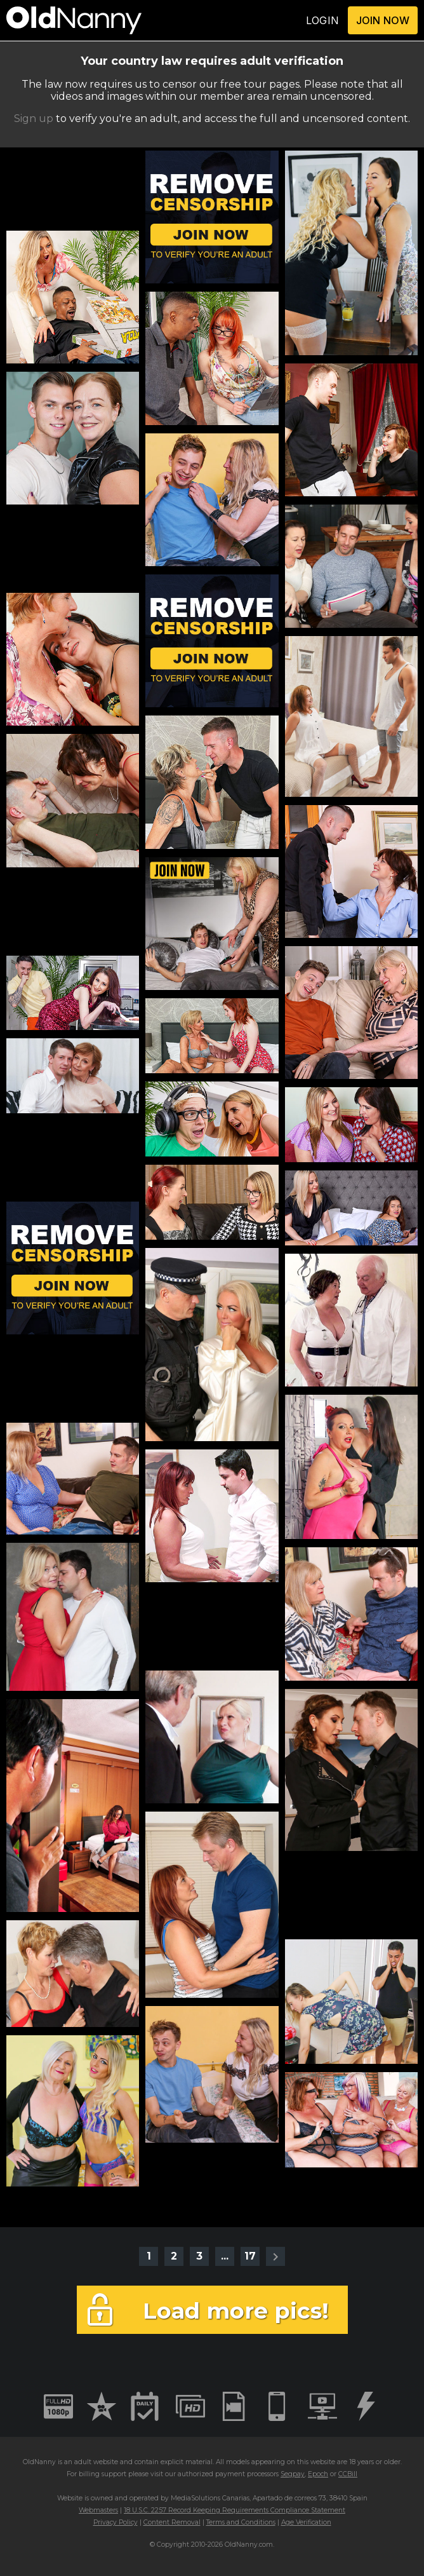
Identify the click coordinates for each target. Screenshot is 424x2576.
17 (250, 2256)
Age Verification (306, 2522)
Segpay (293, 2474)
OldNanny (39, 2462)
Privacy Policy (115, 2522)
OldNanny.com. (249, 2544)
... (225, 2256)
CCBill (347, 2474)
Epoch (318, 2474)
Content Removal (172, 2522)
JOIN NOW (382, 20)
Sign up (33, 118)
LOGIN (322, 20)
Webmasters (98, 2510)
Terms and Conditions (240, 2522)
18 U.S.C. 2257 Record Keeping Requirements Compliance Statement (234, 2510)
